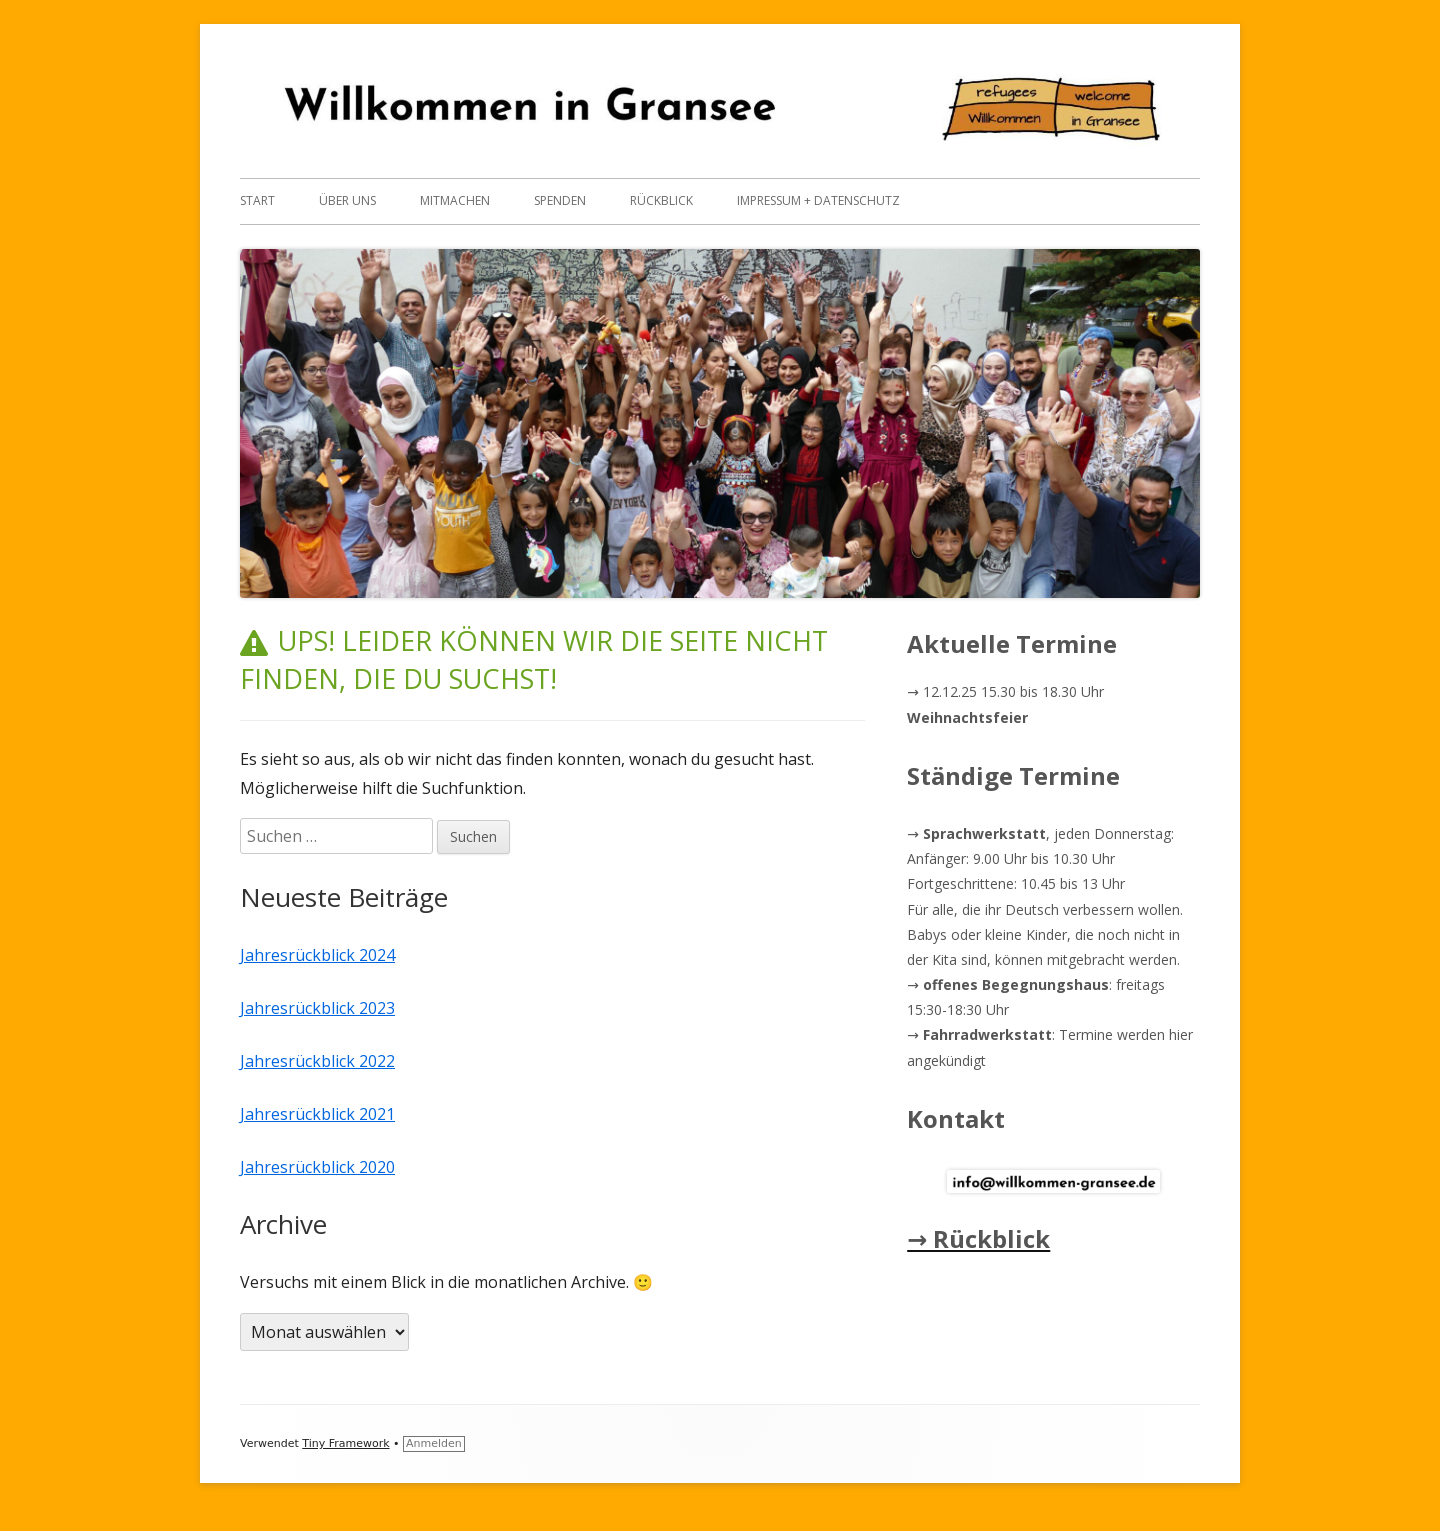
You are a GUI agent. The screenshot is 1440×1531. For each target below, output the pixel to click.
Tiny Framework (345, 1443)
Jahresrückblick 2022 (317, 1061)
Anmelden (434, 1443)
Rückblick (661, 200)
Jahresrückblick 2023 (317, 1008)
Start (257, 200)
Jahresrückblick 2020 (317, 1167)
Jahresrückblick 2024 (317, 955)
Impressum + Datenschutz (818, 200)
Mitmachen (455, 200)
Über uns (347, 200)
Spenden (560, 200)
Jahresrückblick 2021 (317, 1114)
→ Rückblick (978, 1238)
